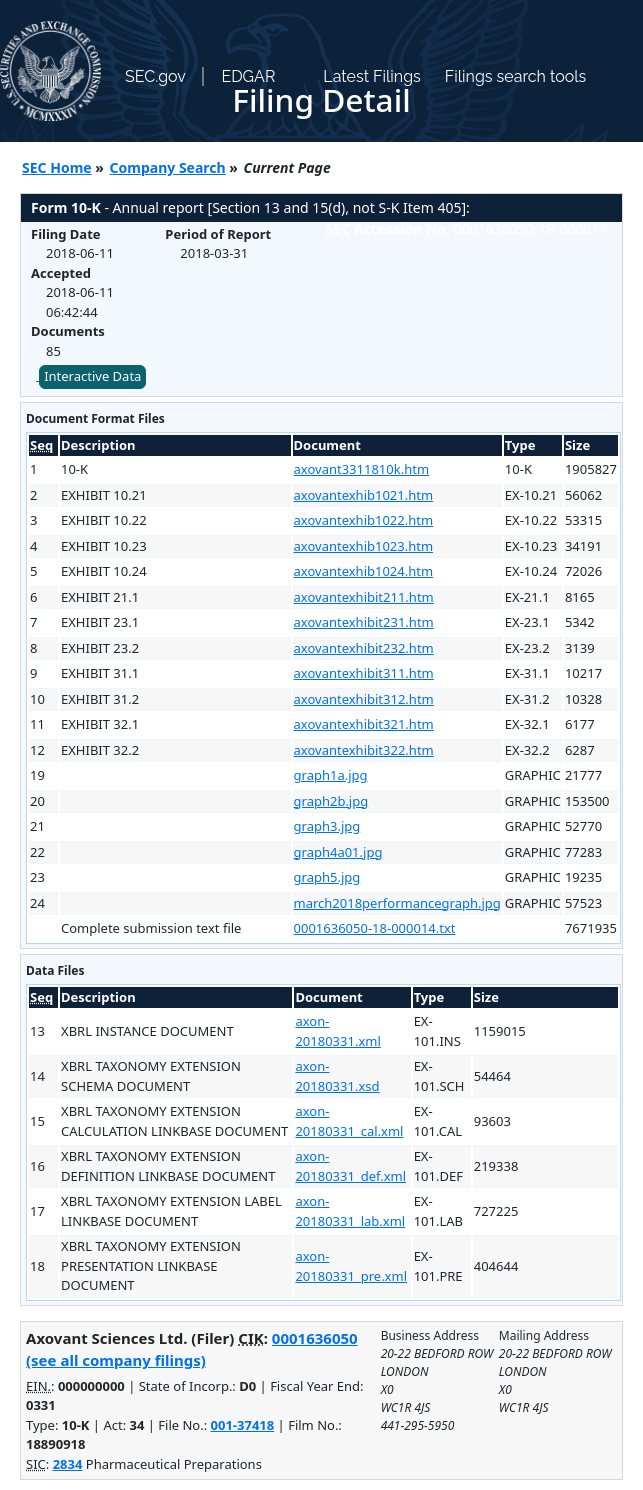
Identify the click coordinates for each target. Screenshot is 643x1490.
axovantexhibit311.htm (364, 673)
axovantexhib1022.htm (364, 520)
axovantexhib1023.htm (364, 546)
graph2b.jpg (331, 801)
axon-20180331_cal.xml (349, 1121)
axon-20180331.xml (337, 1031)
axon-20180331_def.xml (350, 1166)
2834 (68, 1464)
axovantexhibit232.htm (364, 648)
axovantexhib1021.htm (364, 495)
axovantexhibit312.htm (364, 699)
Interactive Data (92, 376)
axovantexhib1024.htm (364, 571)
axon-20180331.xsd (337, 1076)
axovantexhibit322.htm (364, 750)
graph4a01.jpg (338, 852)
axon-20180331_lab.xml (350, 1211)
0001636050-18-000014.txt (375, 928)
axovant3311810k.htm (362, 469)
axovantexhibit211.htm (364, 597)
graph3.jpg (327, 826)
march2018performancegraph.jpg (397, 903)
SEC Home (57, 167)
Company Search (168, 167)
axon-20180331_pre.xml (351, 1266)
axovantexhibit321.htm (364, 724)
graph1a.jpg (331, 775)
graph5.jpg (327, 877)
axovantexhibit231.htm (364, 622)
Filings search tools (516, 76)
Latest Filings (371, 76)
